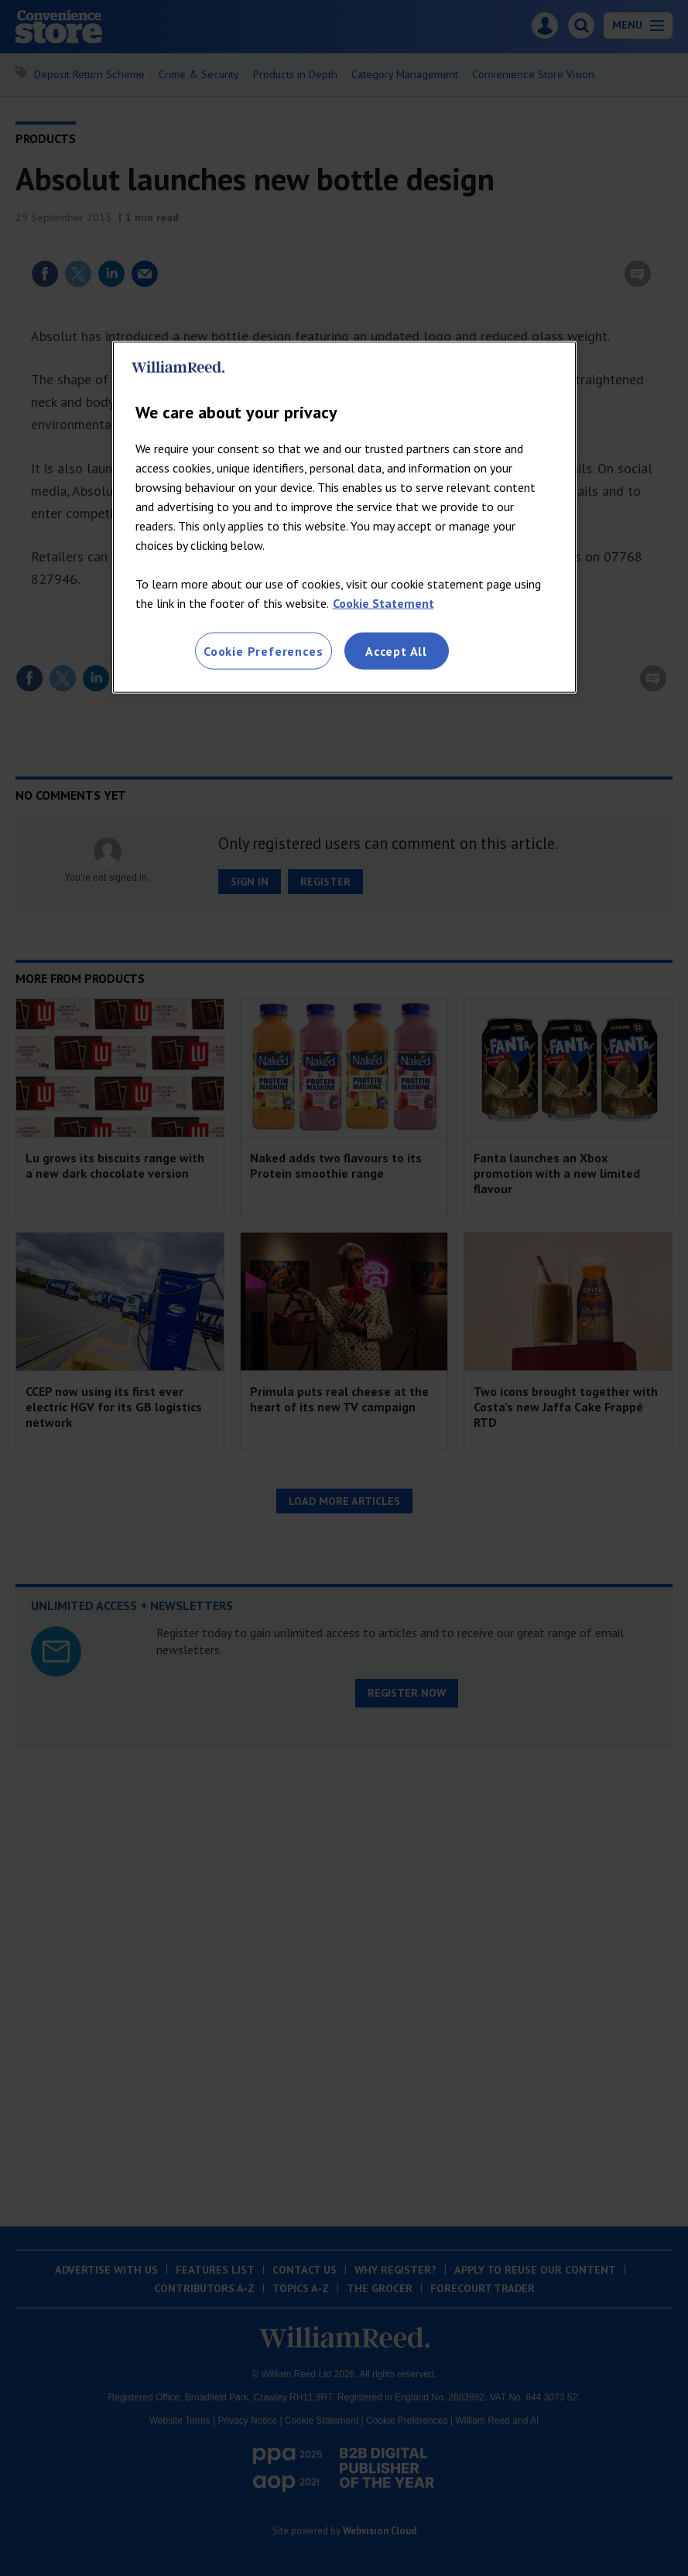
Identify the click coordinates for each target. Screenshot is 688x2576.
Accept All (396, 650)
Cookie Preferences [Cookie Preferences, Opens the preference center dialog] (263, 650)
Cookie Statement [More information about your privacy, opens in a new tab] (383, 602)
